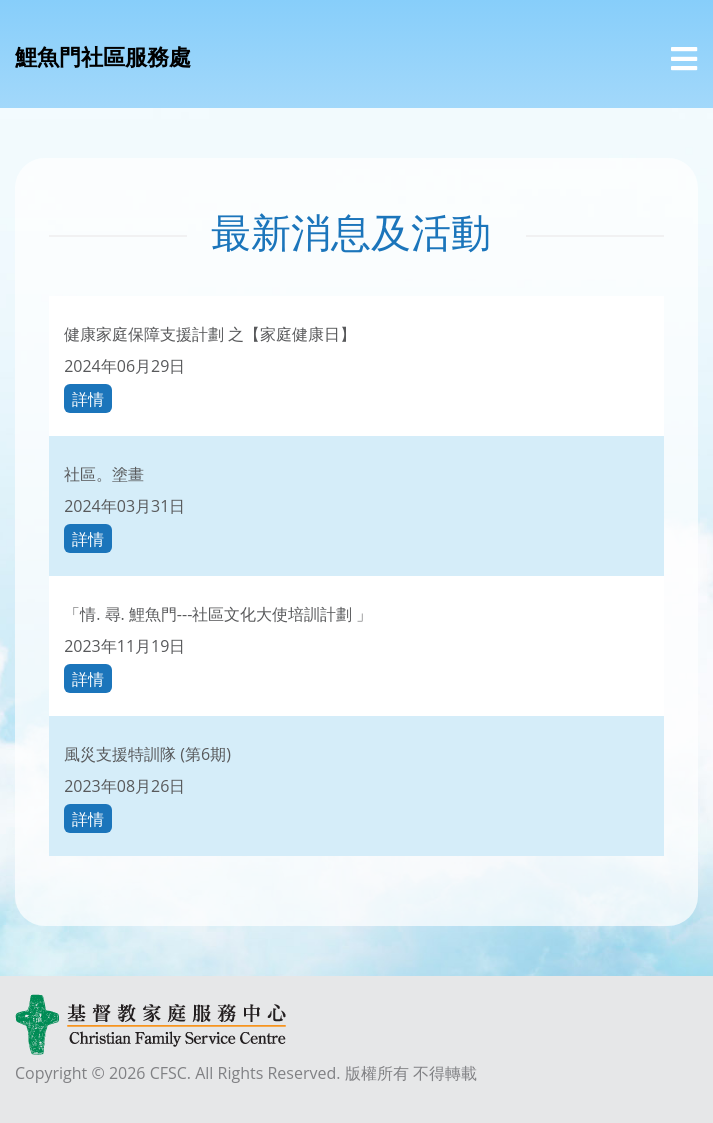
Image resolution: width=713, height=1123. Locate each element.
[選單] (684, 59)
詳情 (88, 398)
